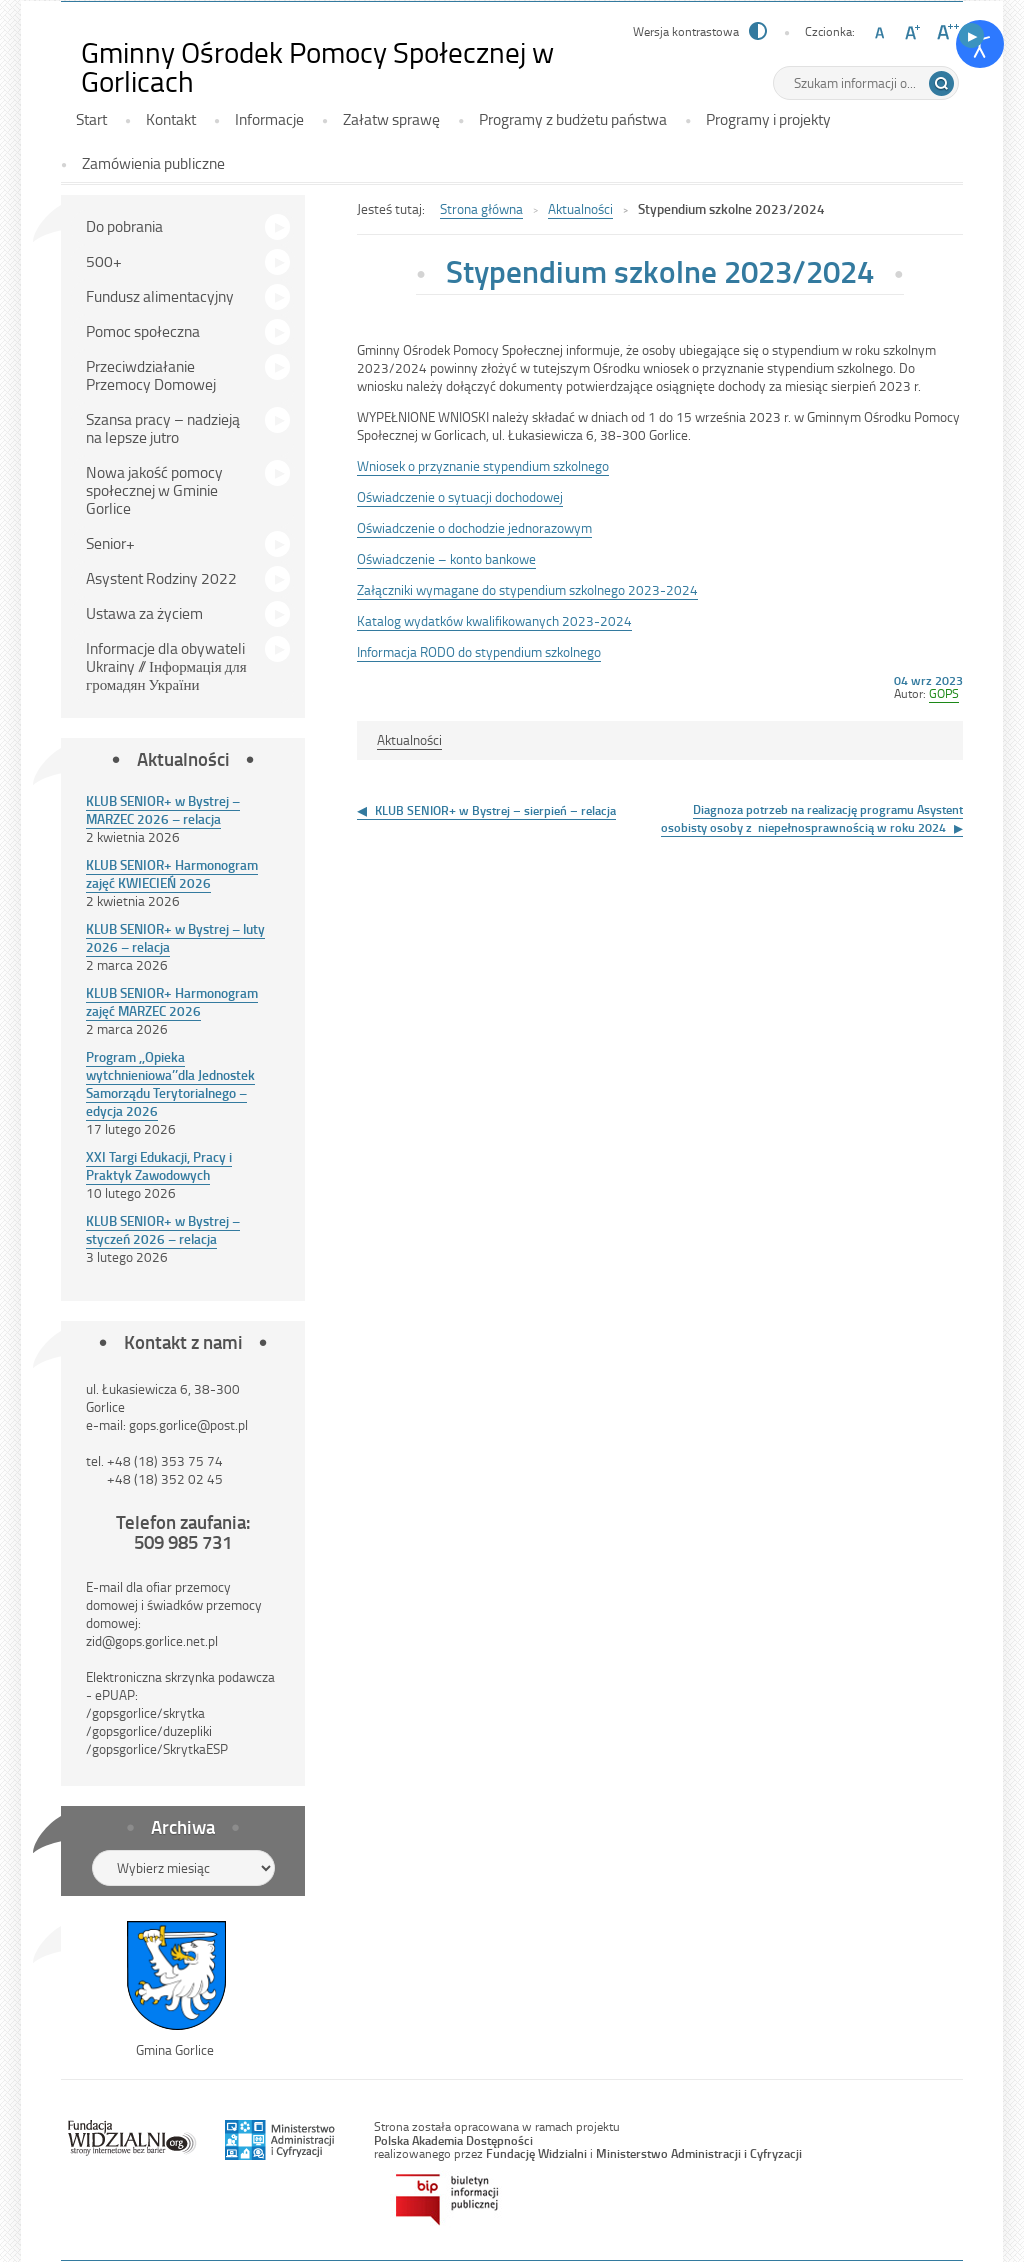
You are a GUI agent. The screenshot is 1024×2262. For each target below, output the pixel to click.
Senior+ (110, 543)
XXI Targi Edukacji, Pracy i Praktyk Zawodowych (159, 1165)
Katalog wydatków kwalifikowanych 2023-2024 (494, 620)
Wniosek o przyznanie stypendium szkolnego (483, 465)
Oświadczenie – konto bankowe (446, 558)
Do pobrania (124, 226)
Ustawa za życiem (144, 613)
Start (91, 119)
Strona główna (481, 208)
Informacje (269, 119)
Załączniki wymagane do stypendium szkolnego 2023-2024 (527, 589)
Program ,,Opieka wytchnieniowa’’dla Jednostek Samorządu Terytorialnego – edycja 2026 (170, 1083)
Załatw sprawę (391, 119)
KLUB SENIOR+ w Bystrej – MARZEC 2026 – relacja (163, 809)
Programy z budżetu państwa (573, 119)
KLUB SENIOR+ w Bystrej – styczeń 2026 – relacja (163, 1229)
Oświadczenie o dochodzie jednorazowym (474, 527)
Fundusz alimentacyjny (160, 296)
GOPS (944, 693)
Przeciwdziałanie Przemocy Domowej (151, 375)
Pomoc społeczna (143, 331)
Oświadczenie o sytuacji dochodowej (460, 496)
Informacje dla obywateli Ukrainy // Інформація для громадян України (166, 666)
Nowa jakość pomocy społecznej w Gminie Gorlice (154, 490)
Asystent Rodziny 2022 (161, 578)
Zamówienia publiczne (153, 163)
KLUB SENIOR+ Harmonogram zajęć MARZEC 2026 (172, 1001)
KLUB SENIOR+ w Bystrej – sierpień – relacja (495, 810)
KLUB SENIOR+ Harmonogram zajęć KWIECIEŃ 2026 (172, 873)
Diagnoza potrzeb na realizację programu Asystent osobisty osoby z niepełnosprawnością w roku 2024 (812, 818)
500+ (104, 261)
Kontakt (171, 119)
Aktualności (580, 208)
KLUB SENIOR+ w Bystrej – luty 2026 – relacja (175, 937)
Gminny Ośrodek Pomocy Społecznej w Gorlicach (317, 66)
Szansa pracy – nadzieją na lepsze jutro (163, 428)
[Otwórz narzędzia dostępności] (980, 44)
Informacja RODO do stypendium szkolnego (479, 651)
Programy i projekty (768, 119)
